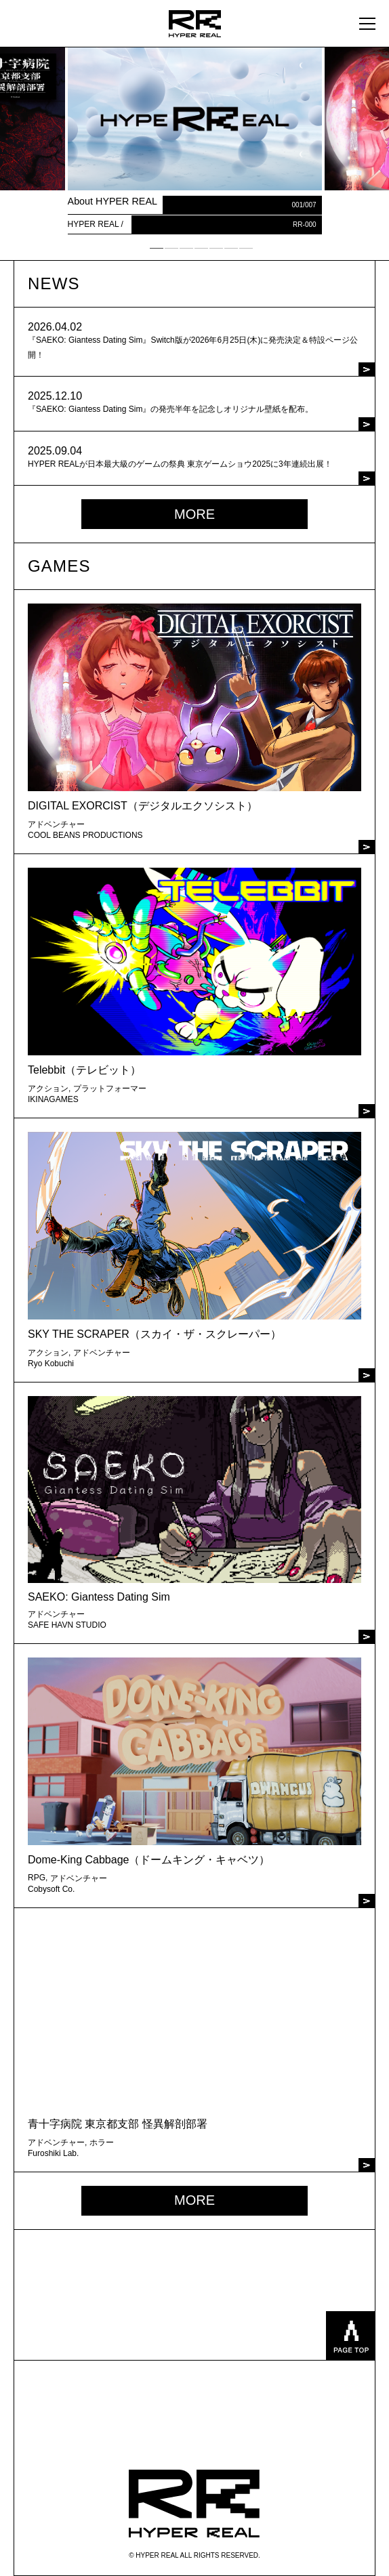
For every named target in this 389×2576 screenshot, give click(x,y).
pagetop (350, 2335)
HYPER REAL (194, 2503)
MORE (194, 514)
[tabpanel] (194, 140)
